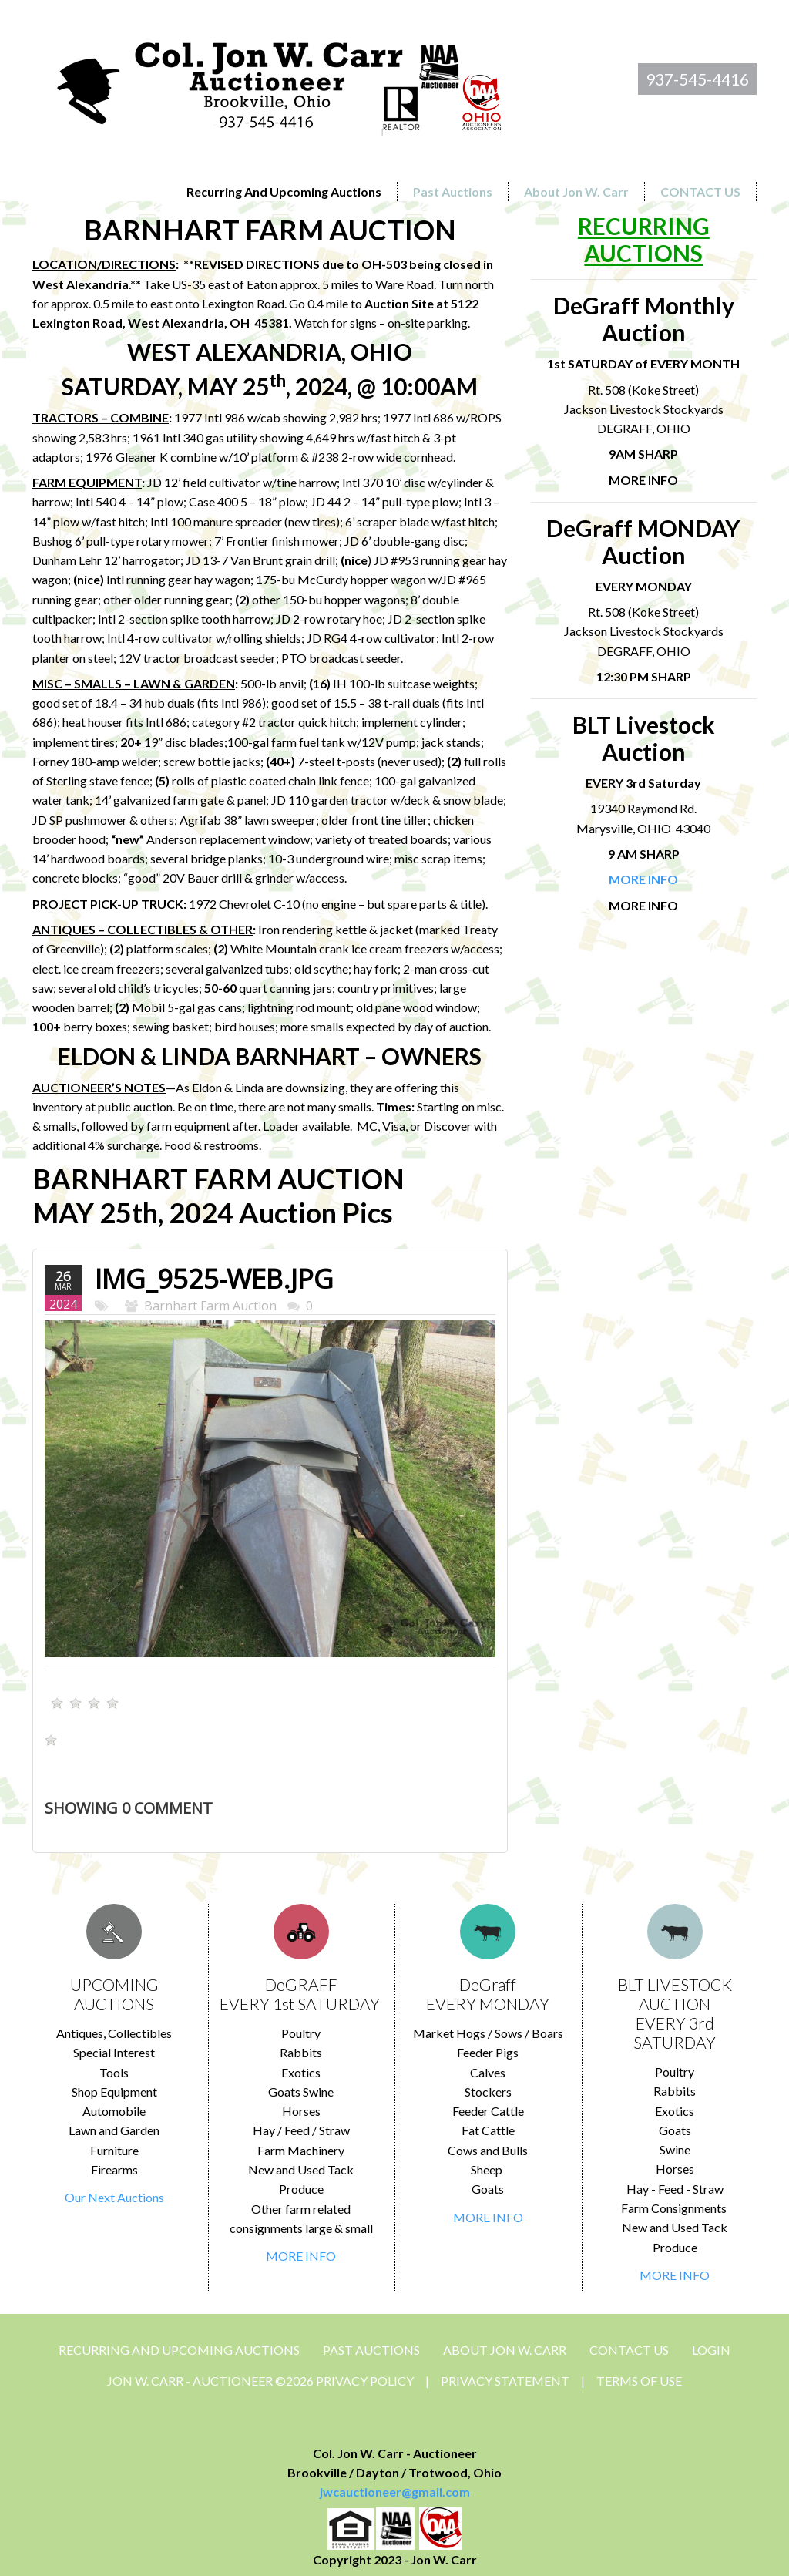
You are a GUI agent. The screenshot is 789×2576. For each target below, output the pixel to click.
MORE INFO (301, 2255)
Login (711, 2349)
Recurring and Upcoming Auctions (179, 2349)
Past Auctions (371, 2349)
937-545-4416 (697, 79)
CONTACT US (629, 2349)
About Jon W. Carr (504, 2349)
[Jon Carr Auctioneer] (278, 82)
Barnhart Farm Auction (210, 1305)
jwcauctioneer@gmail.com (395, 2491)
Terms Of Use (639, 2380)
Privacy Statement (505, 2380)
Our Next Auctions (114, 2197)
